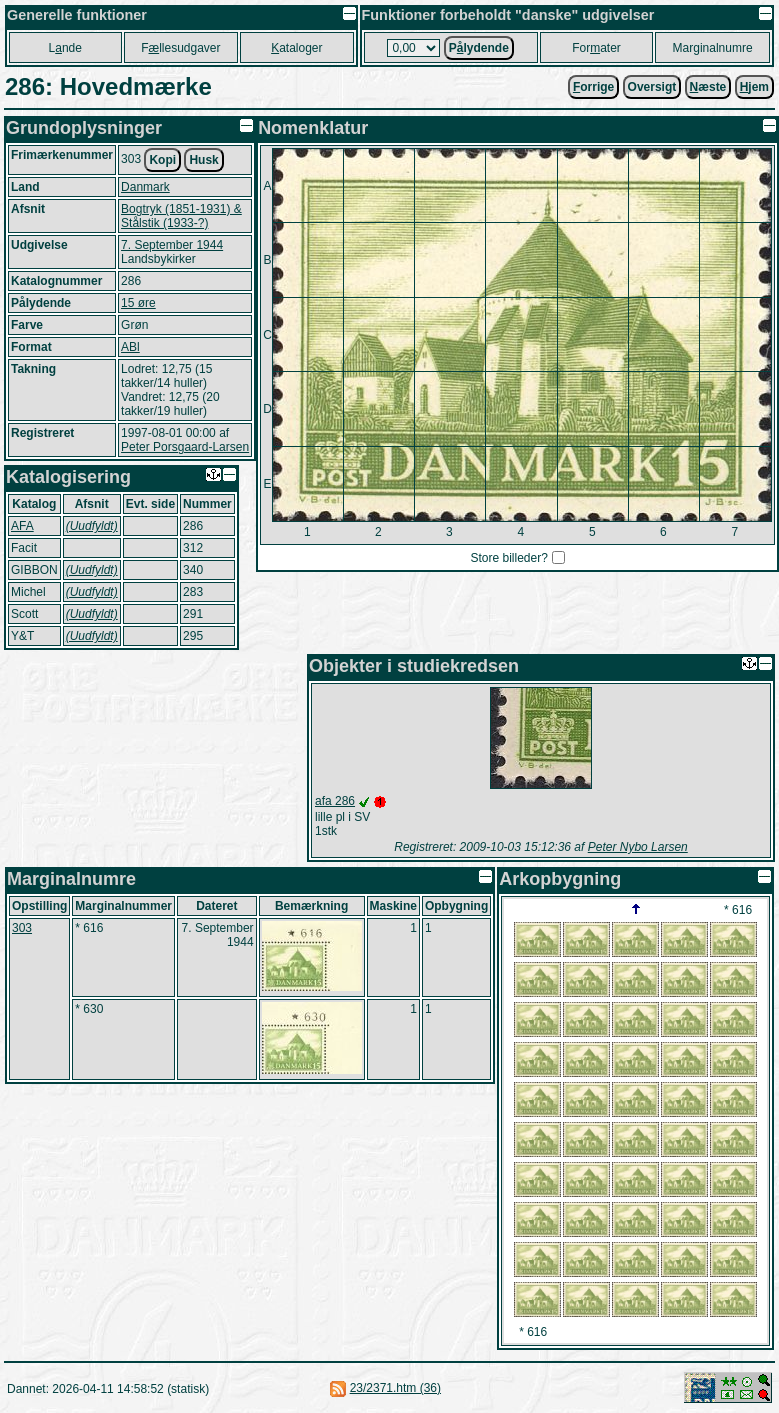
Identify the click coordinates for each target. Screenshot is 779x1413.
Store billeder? (508, 558)
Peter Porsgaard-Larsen (185, 447)
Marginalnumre (713, 48)
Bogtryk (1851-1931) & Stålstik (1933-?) (181, 216)
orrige (593, 87)
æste (708, 87)
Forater (596, 48)
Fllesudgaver (180, 48)
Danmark (145, 187)
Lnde (65, 48)
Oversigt (652, 87)
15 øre (138, 303)
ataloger (296, 48)
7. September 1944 (172, 245)
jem (754, 87)
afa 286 (335, 801)
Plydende (479, 48)
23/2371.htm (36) (395, 1388)
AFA (22, 526)
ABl (130, 347)
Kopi (162, 160)
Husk (203, 160)
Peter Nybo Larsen (638, 847)
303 (22, 928)
